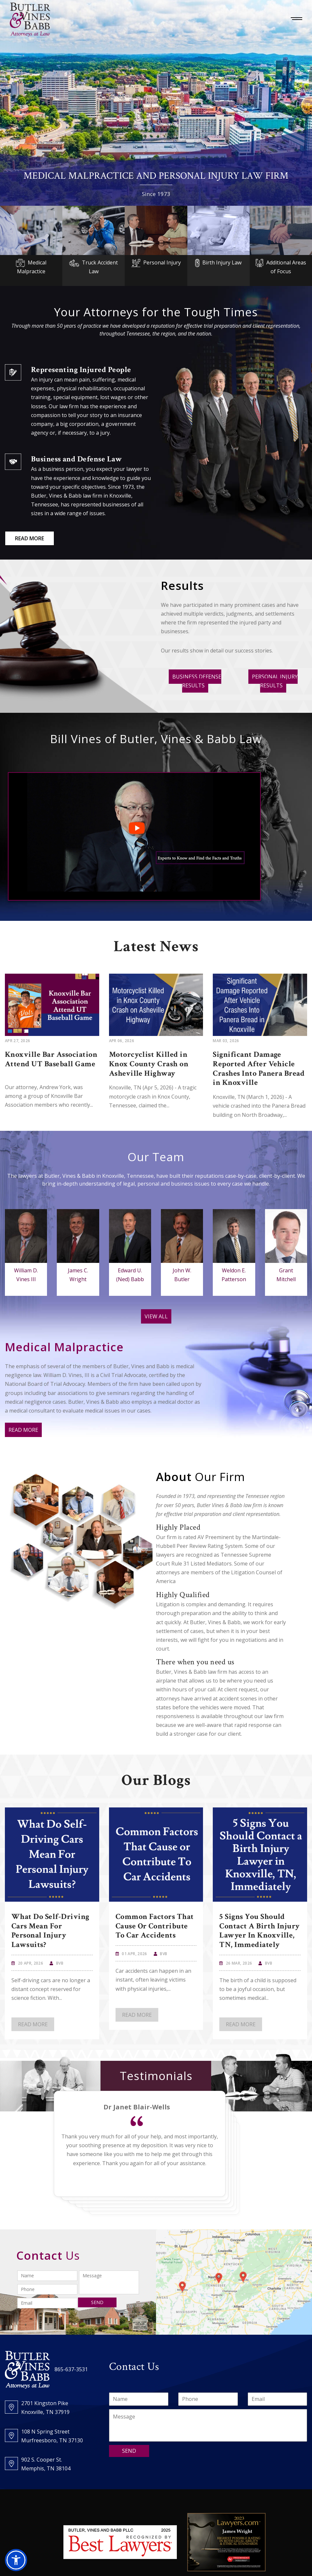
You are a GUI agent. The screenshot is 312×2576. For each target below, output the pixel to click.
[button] (16, 2560)
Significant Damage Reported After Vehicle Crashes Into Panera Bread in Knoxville (258, 1068)
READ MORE (29, 538)
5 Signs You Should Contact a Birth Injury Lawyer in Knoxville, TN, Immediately (259, 1930)
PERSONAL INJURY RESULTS (275, 681)
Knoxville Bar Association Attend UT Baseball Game (51, 1059)
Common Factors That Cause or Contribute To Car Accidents (155, 1925)
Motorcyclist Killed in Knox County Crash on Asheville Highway (149, 1063)
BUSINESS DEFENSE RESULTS (196, 681)
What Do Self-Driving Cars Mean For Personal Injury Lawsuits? (50, 1930)
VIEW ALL (156, 1316)
